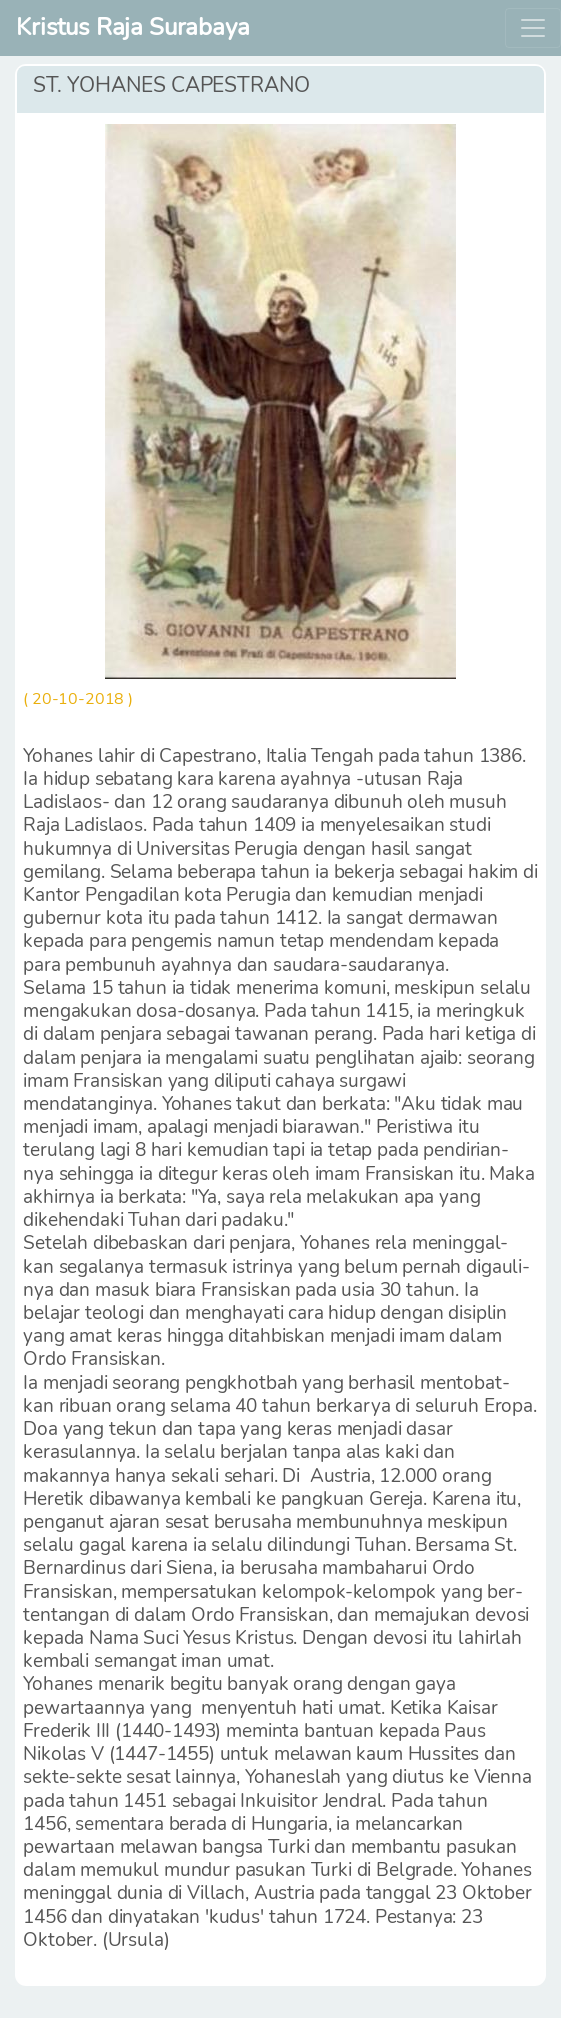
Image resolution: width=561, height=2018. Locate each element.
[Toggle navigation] (533, 28)
